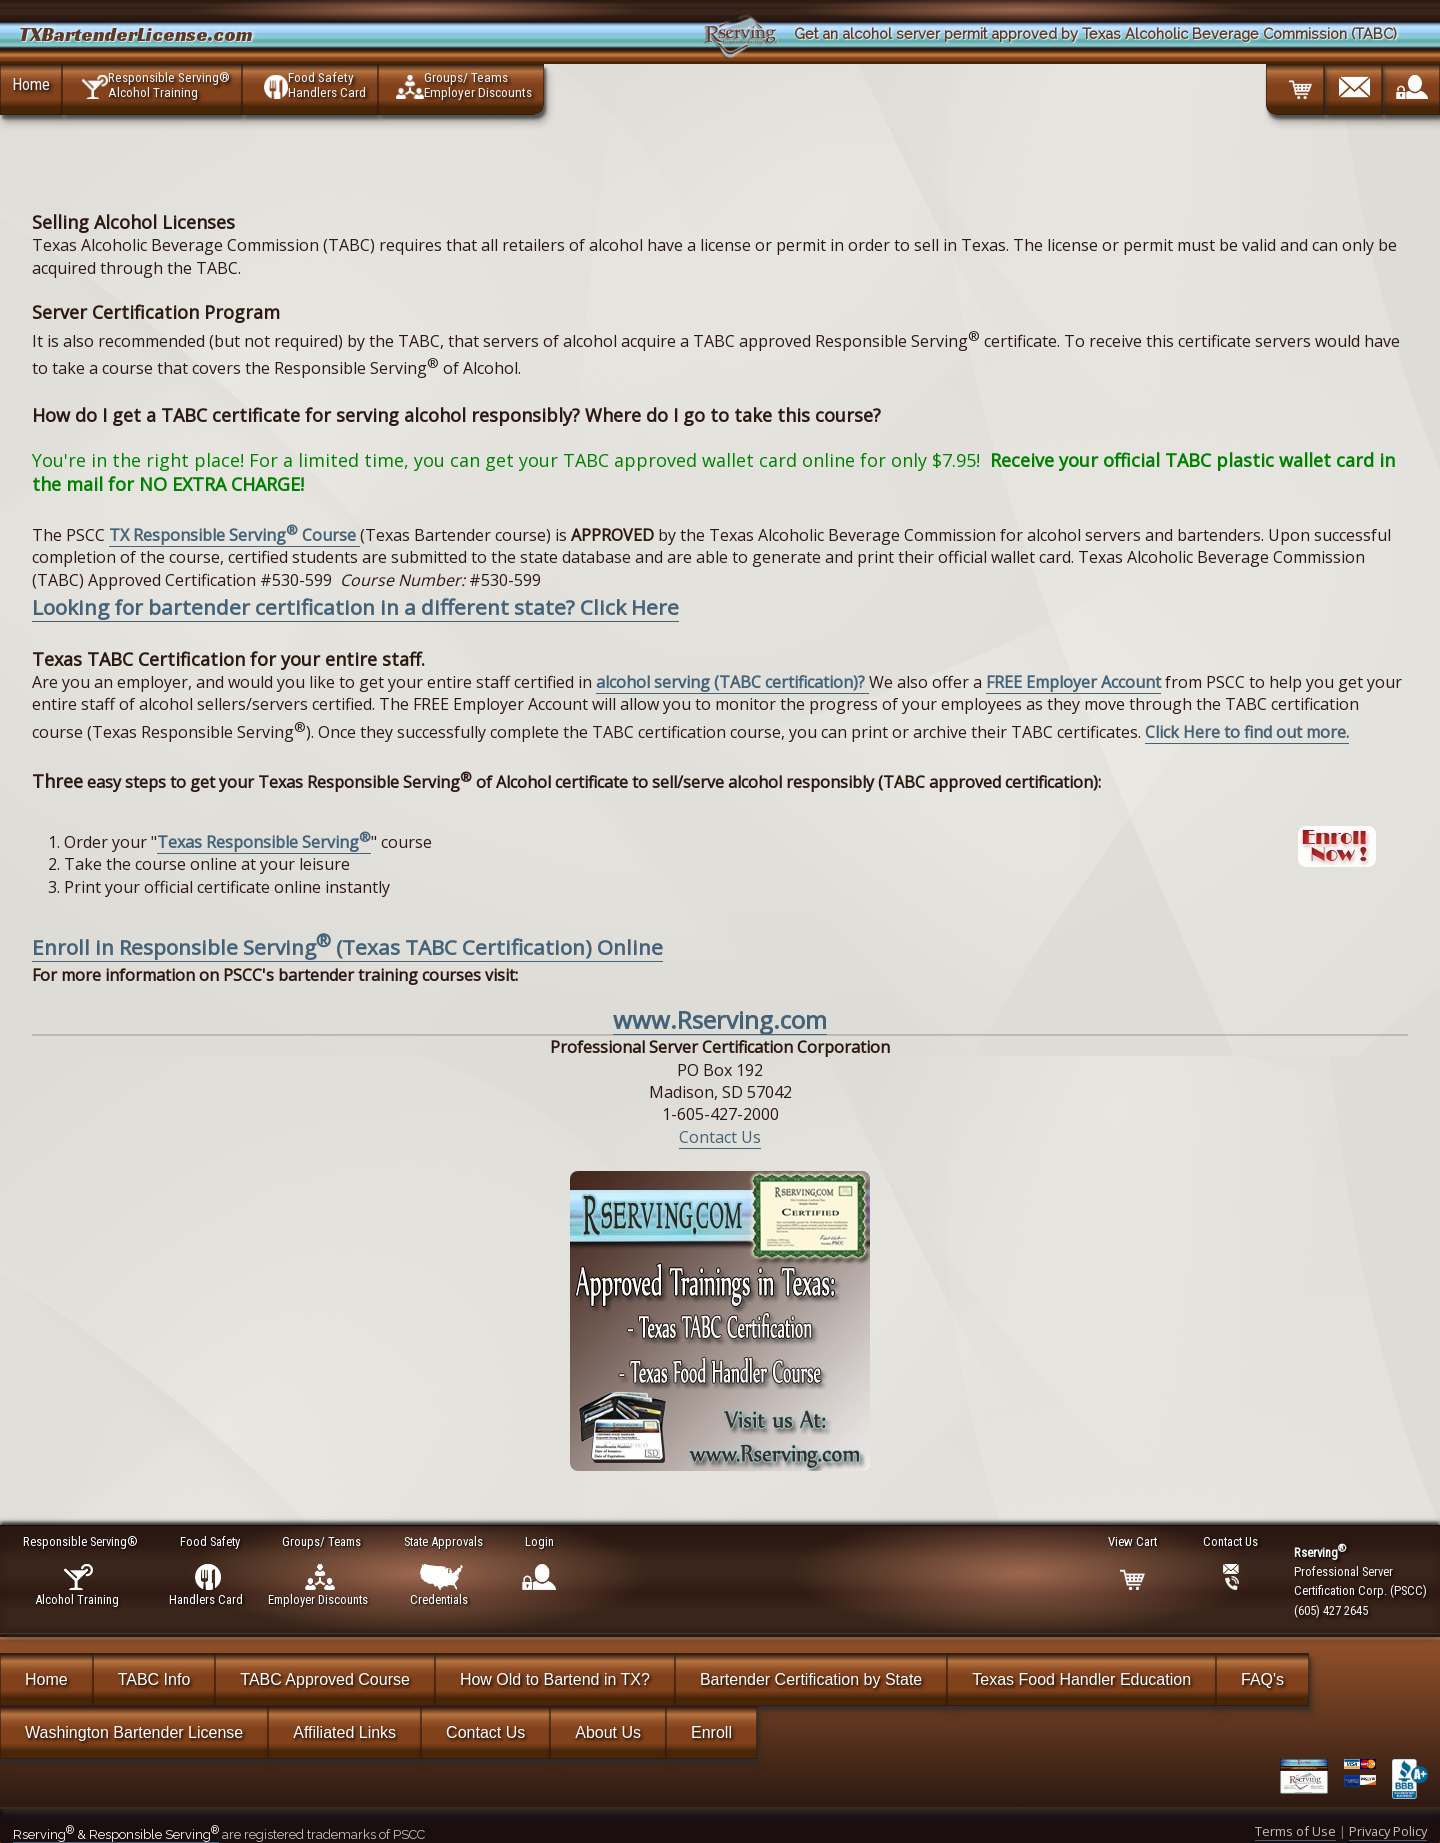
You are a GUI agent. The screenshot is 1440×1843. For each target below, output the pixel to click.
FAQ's (1262, 1679)
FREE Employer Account (1073, 682)
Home (31, 84)
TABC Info (154, 1679)
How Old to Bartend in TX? (555, 1679)
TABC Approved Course (325, 1679)
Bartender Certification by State (811, 1679)
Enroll (711, 1732)
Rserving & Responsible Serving (116, 1834)
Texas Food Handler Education (1081, 1679)
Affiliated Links (344, 1732)
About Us (608, 1732)
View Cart (1133, 1541)
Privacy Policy (1388, 1831)
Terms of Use (1295, 1831)
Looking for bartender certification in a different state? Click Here (355, 607)
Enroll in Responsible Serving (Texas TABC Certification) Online (347, 947)
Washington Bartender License (134, 1732)
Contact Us (720, 1137)
